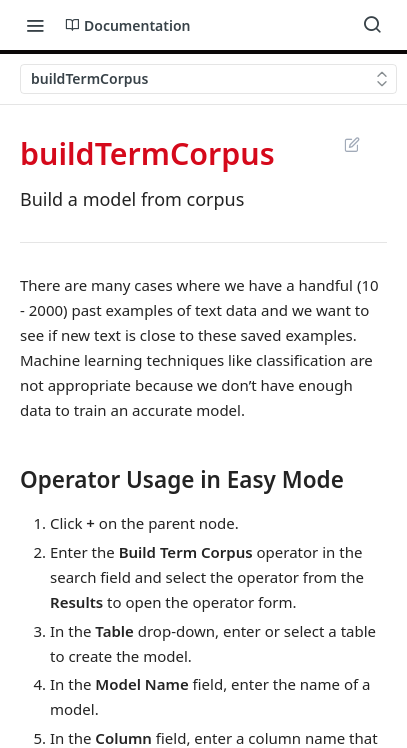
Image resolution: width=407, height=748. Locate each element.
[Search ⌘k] (372, 25)
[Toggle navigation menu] (35, 25)
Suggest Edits (351, 144)
